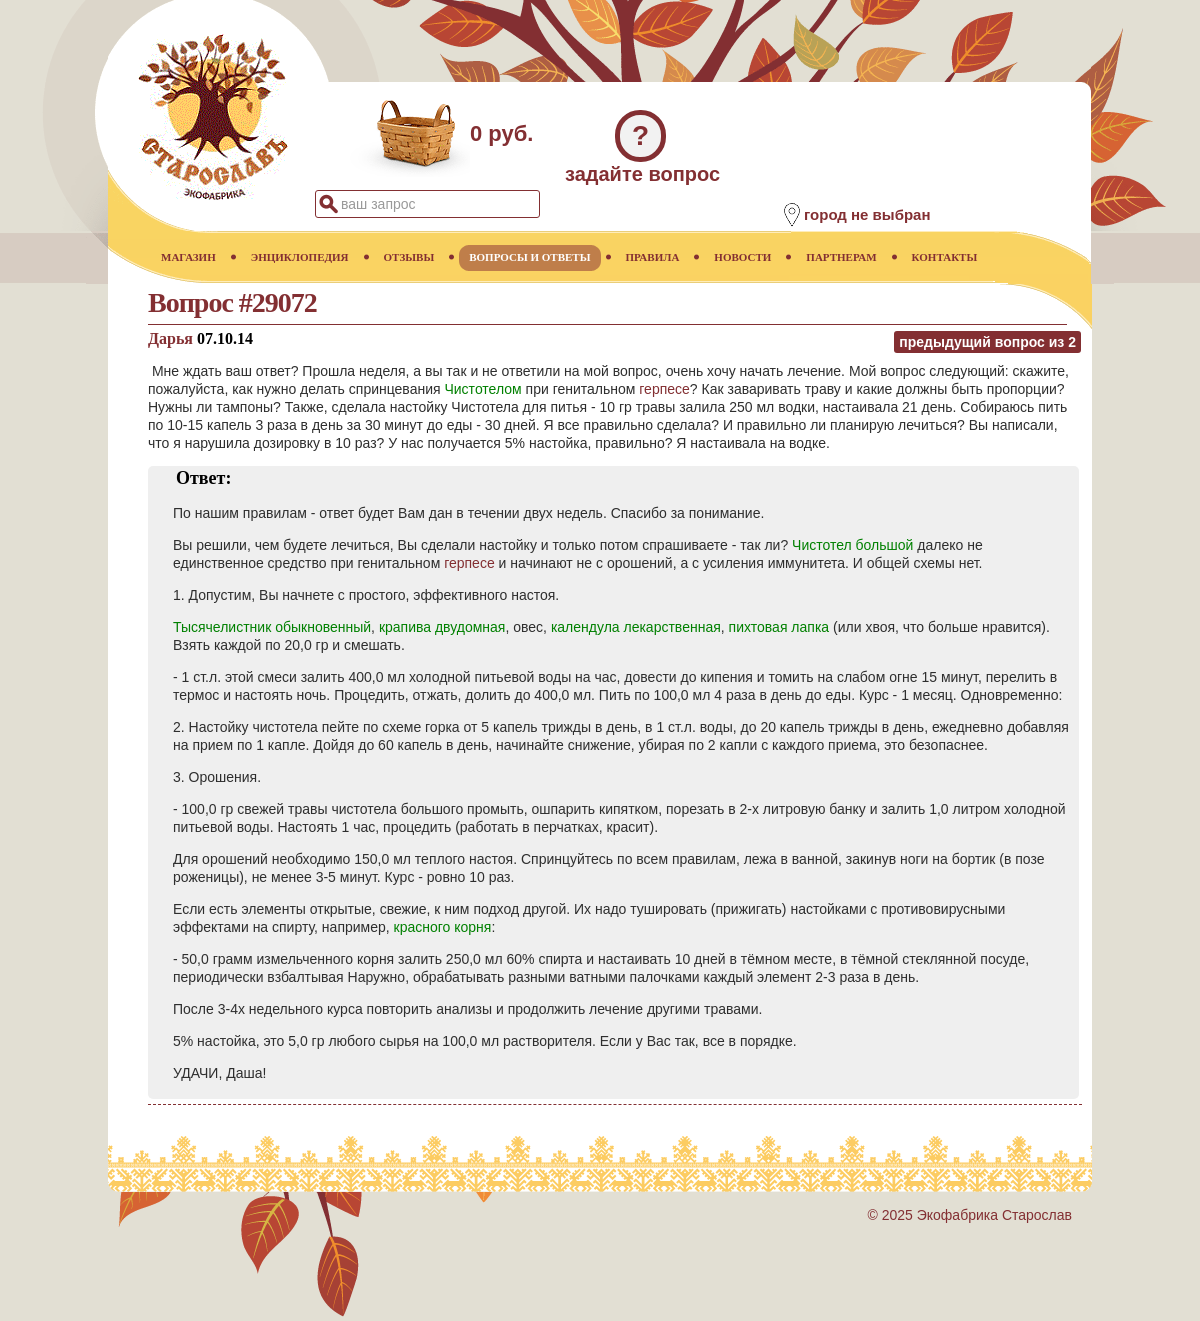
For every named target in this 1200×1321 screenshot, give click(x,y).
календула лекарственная (636, 627)
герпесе (664, 389)
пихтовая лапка (779, 627)
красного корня (443, 927)
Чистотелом (482, 389)
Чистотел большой (852, 545)
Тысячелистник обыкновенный (272, 627)
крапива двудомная (442, 627)
